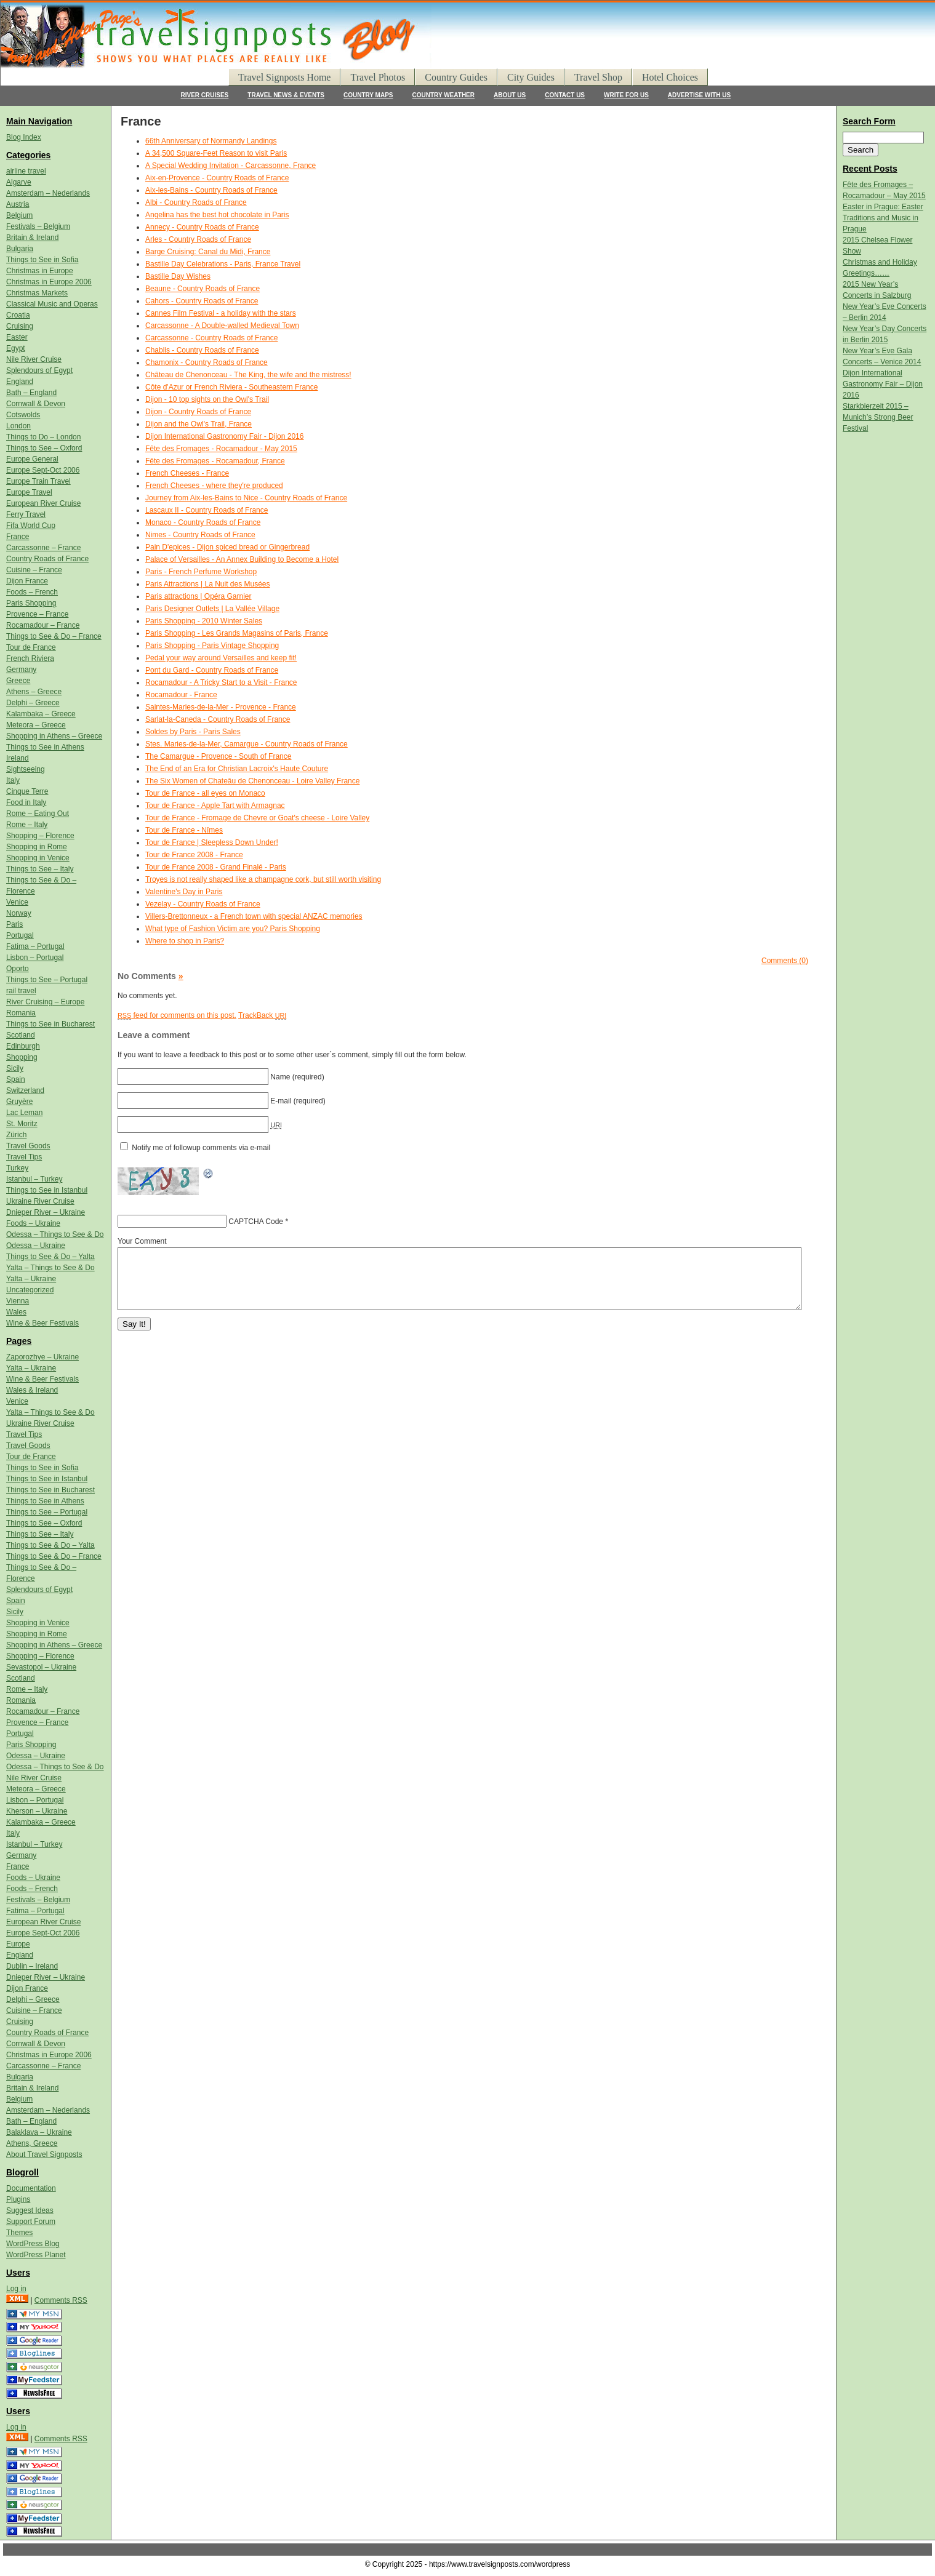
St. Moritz (22, 1123)
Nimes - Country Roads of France (200, 534)
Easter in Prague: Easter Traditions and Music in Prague (883, 217)
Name (280, 1077)
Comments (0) (784, 960)
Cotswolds (23, 414)
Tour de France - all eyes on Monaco (205, 793)
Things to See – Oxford (44, 448)
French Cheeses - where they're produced (214, 485)
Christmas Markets (37, 293)
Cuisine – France (34, 570)
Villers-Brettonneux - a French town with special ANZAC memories (254, 916)
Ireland (17, 758)
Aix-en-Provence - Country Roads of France (217, 178)
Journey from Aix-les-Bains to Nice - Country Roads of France (246, 498)
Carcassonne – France (43, 547)
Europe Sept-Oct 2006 (42, 470)
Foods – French (32, 592)
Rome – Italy (26, 824)
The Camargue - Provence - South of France (218, 756)
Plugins (18, 2199)
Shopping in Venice (38, 858)
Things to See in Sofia (42, 259)
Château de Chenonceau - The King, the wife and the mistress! (248, 374)
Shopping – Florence (40, 835)
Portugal (20, 935)
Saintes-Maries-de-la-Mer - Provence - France (220, 707)
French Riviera (30, 658)
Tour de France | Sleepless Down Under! (211, 842)
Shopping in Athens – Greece (54, 736)
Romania (21, 1013)
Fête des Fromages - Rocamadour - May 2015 (221, 448)
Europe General (32, 459)
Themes (19, 2232)
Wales (16, 1312)
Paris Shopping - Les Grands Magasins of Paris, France (236, 633)
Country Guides (456, 77)
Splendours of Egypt (39, 370)
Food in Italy (26, 802)
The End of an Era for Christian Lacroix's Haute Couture (236, 768)
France (17, 536)
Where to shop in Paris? (184, 941)
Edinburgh (23, 1046)
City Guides (531, 77)
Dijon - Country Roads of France (198, 411)
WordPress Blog (32, 2243)
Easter (17, 337)
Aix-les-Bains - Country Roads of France (211, 190)
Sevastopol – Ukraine (41, 1667)
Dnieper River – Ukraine (45, 1212)
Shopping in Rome (36, 846)
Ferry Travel (26, 514)
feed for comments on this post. (177, 1015)
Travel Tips (24, 1157)
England (19, 381)
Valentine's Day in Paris (183, 891)
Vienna (17, 1301)
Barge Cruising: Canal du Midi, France (207, 251)
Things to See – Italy (39, 869)
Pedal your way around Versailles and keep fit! (221, 658)
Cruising (19, 326)
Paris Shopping (31, 603)
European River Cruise (43, 503)
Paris (14, 924)
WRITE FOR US (626, 95)
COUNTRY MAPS (368, 95)
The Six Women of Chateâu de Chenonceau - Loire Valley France (252, 781)
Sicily (14, 1068)
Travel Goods (28, 1146)
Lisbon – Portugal (34, 957)
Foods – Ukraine (33, 1223)
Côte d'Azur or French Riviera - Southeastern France (231, 387)
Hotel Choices (670, 77)
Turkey (17, 1168)
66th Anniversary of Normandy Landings (210, 141)
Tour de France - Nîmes (184, 830)
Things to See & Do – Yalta (50, 1256)
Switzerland (25, 1090)
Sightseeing (25, 769)
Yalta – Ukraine (31, 1278)
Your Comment (142, 1241)
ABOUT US (510, 95)
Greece (18, 680)
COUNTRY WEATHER (443, 95)
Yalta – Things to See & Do (50, 1267)
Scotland (20, 1035)
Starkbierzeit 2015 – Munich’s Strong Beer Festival (878, 417)
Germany (21, 669)
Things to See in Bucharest (50, 1024)
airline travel (26, 171)
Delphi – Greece (33, 702)
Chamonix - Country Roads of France (206, 362)
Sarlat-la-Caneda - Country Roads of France (217, 719)
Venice (17, 902)
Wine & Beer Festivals (42, 1323)
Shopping (22, 1057)
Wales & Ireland (32, 1390)
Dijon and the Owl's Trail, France (198, 424)
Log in (16, 2288)
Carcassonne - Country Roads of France (211, 338)
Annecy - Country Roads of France (202, 227)
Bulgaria (19, 248)
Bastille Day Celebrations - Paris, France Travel (222, 264)
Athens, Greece (31, 2143)
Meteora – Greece (36, 725)
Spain (15, 1079)
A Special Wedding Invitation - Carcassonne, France (230, 165)
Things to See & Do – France (54, 636)
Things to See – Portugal (46, 979)
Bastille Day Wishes (178, 276)
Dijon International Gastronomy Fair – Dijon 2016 (883, 384)
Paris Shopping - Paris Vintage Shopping (212, 645)
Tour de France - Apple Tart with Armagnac (215, 805)
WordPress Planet (36, 2254)
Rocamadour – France (42, 625)
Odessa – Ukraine (35, 1245)
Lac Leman (24, 1112)
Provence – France (37, 614)
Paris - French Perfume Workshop (201, 571)
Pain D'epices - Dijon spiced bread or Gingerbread (227, 547)
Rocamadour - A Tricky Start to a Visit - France (221, 682)
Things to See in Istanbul (46, 1190)
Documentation (31, 2188)
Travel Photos (377, 77)
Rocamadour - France (181, 694)
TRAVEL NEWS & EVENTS (285, 95)
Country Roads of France (47, 558)
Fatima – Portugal (35, 946)
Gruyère (19, 1101)
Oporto (17, 968)
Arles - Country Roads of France (198, 239)
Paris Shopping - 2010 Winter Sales (203, 621)
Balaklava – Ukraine (39, 2132)
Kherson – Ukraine (36, 1811)
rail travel (21, 990)
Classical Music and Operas (52, 304)
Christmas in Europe (39, 270)
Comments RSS (60, 2300)
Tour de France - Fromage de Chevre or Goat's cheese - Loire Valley (257, 818)
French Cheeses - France (187, 473)
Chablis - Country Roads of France (202, 350)
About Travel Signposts (44, 2154)
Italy (13, 780)
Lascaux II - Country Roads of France (206, 510)
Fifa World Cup (30, 525)
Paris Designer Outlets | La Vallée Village (212, 608)
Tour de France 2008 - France (194, 854)
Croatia (18, 315)
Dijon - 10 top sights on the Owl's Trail (207, 399)
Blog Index (23, 137)
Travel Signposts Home (284, 77)
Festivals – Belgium (38, 226)
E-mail (280, 1101)
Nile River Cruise (34, 359)
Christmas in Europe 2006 (49, 282)
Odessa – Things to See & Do (55, 1234)
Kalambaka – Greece (41, 714)
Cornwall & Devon (35, 403)
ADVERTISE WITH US (699, 95)
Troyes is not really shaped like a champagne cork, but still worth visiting (263, 879)
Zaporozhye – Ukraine (42, 1357)
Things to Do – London (43, 437)
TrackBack (262, 1015)
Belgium (19, 215)
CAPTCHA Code (255, 1221)
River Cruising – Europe (45, 1002)
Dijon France (27, 581)
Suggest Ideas (30, 2210)
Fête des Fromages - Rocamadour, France (215, 461)
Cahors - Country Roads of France (201, 301)
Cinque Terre (27, 791)
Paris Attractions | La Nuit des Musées (207, 584)
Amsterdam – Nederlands (48, 193)
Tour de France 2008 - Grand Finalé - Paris (215, 867)
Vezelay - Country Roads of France (202, 904)
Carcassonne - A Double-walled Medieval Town (222, 325)
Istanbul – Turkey (34, 1179)
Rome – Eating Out (37, 813)
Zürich (16, 1134)
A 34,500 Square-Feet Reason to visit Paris (216, 153)
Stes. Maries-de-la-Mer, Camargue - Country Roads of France (246, 744)
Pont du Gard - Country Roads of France (211, 670)
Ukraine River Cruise (40, 1201)
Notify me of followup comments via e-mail (201, 1147)
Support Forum (30, 2221)
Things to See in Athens (45, 747)
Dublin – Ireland (32, 1966)
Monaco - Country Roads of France (202, 522)
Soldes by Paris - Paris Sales (193, 731)
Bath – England (31, 392)
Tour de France (31, 647)
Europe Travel (29, 492)
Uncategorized (30, 1290)
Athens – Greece (34, 691)
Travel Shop (598, 77)
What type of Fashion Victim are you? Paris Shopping (232, 928)
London (18, 426)
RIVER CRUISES (205, 95)
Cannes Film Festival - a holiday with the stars (220, 313)
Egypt (15, 348)
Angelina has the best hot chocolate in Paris (217, 214)
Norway (18, 913)
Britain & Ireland (32, 237)
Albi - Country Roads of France (196, 202)
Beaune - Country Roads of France (202, 288)
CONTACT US (565, 95)
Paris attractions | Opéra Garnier (198, 596)
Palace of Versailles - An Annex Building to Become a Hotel (242, 559)
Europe (18, 1944)
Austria (17, 204)
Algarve (18, 182)
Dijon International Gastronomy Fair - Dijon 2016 (224, 436)
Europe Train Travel (38, 481)
